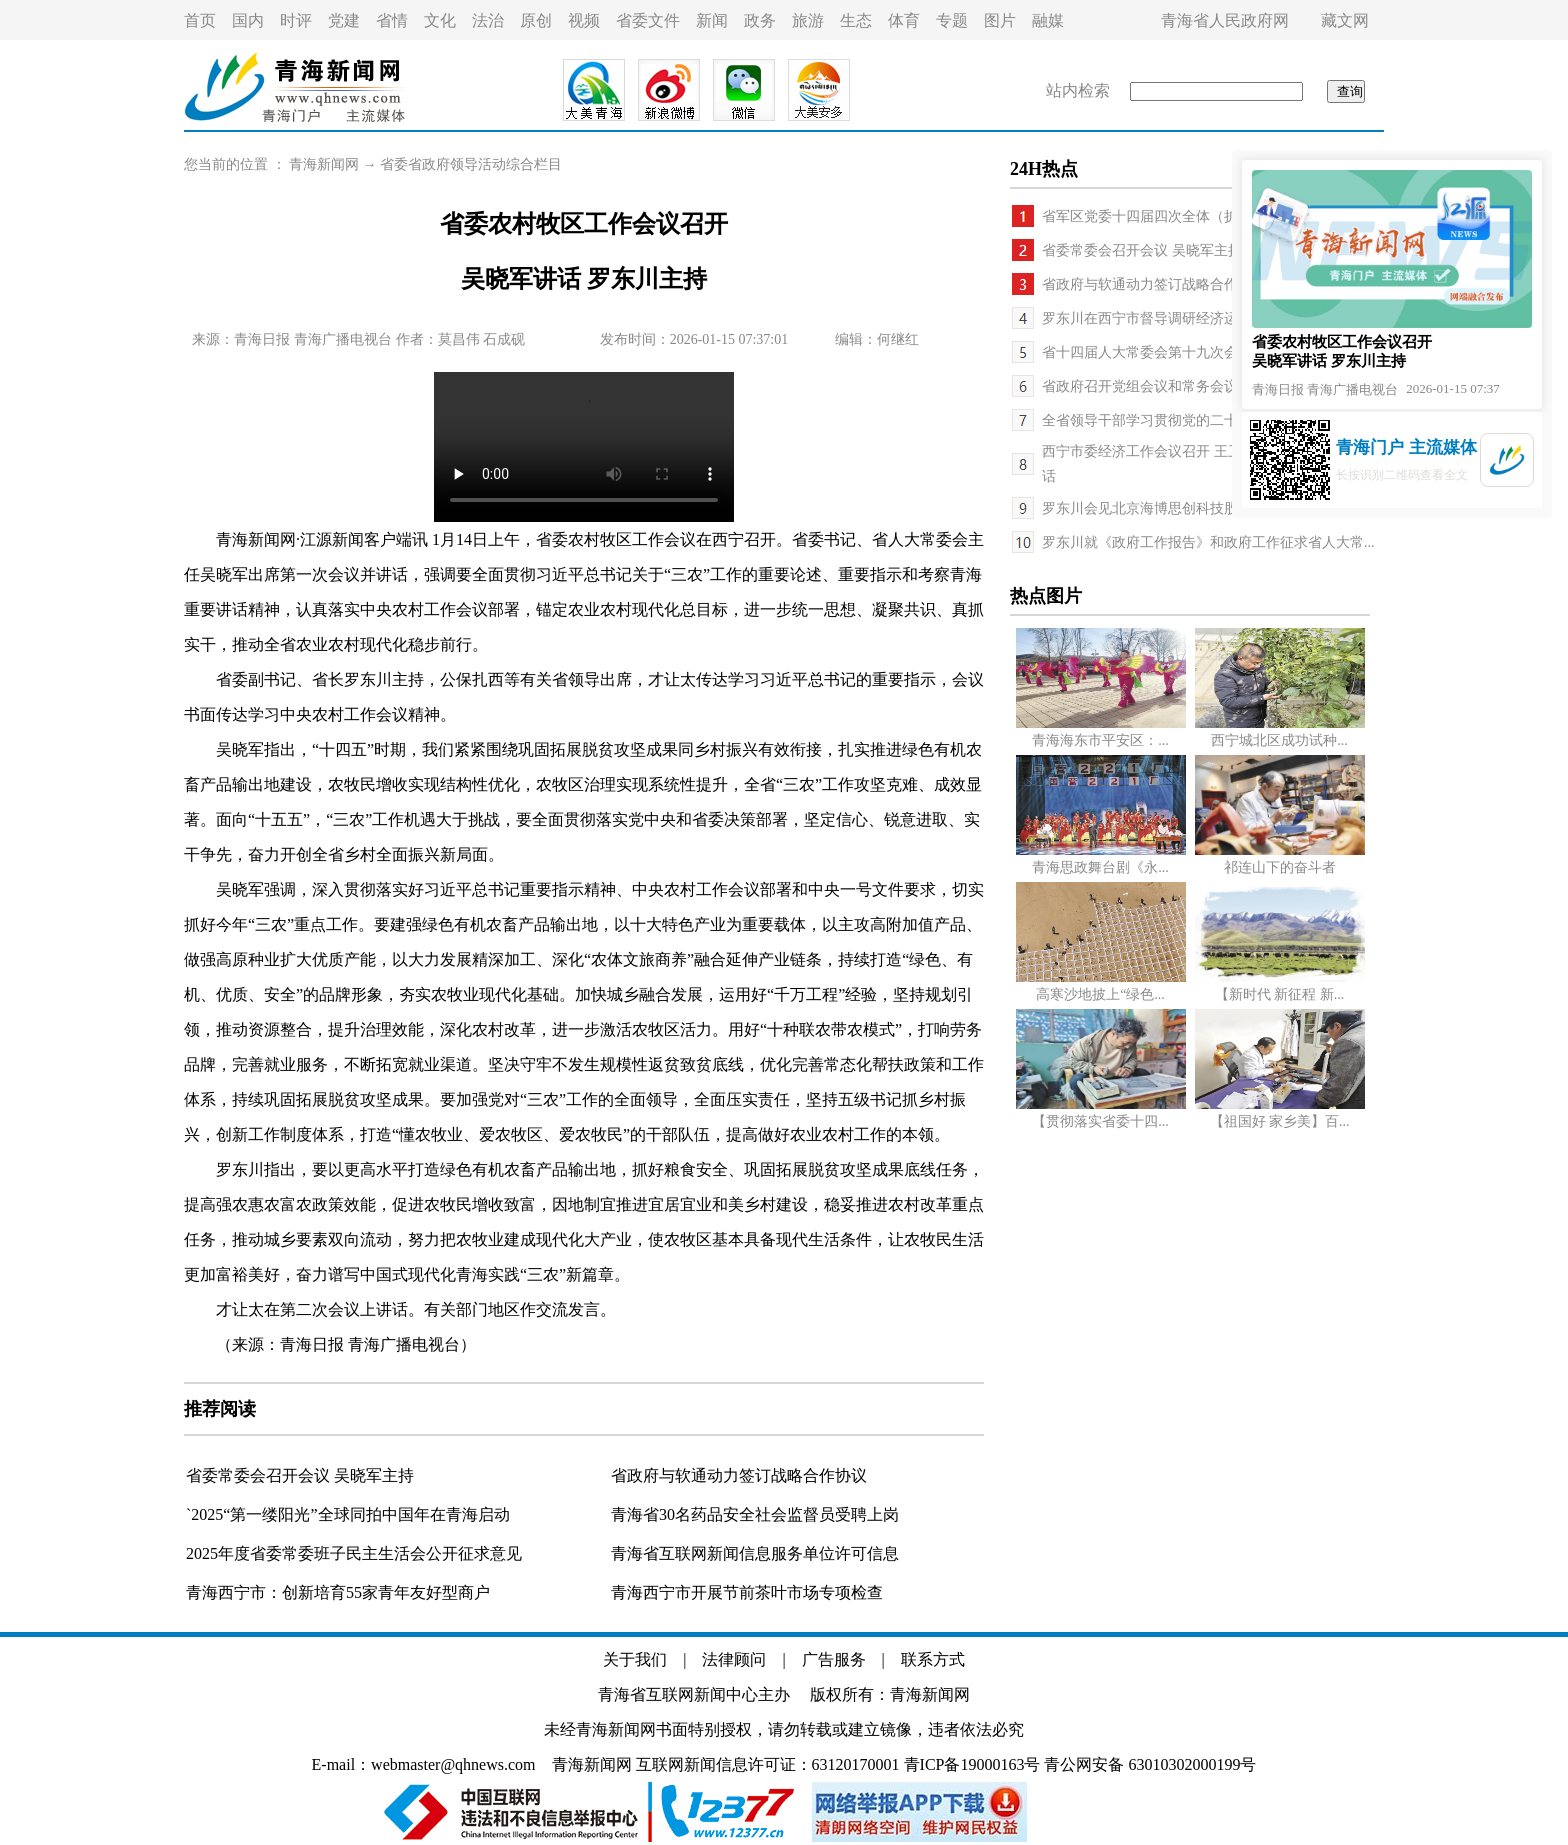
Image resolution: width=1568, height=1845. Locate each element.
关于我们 (635, 1659)
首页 (200, 20)
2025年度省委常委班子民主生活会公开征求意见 (354, 1553)
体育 (904, 20)
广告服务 (834, 1659)
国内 (248, 20)
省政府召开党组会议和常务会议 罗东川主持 (1177, 386)
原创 (536, 20)
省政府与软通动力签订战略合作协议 (739, 1475)
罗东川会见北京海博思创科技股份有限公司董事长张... (1208, 508)
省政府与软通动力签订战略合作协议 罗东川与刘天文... (1210, 284)
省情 (392, 20)
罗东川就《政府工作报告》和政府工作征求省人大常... (1208, 542)
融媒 (1048, 20)
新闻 (712, 20)
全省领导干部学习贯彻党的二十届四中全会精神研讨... (1208, 420)
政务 (760, 20)
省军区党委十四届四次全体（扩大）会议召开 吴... (1196, 216)
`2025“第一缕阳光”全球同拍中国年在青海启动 (348, 1514)
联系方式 (933, 1659)
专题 (952, 20)
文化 (440, 20)
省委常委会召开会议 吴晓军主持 (300, 1475)
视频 (584, 20)
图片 (1000, 20)
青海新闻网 (324, 164)
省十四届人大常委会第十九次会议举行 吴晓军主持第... (1210, 352)
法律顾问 (734, 1659)
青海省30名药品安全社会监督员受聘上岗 (755, 1514)
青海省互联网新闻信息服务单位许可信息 (755, 1553)
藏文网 (1345, 20)
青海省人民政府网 (1225, 20)
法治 (488, 20)
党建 (344, 20)
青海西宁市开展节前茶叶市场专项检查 (747, 1592)
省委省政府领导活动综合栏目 (471, 164)
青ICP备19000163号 (972, 1764)
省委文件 (648, 20)
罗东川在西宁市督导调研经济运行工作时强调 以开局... (1210, 318)
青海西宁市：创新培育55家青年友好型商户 (338, 1592)
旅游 (808, 20)
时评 (296, 20)
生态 (856, 20)
